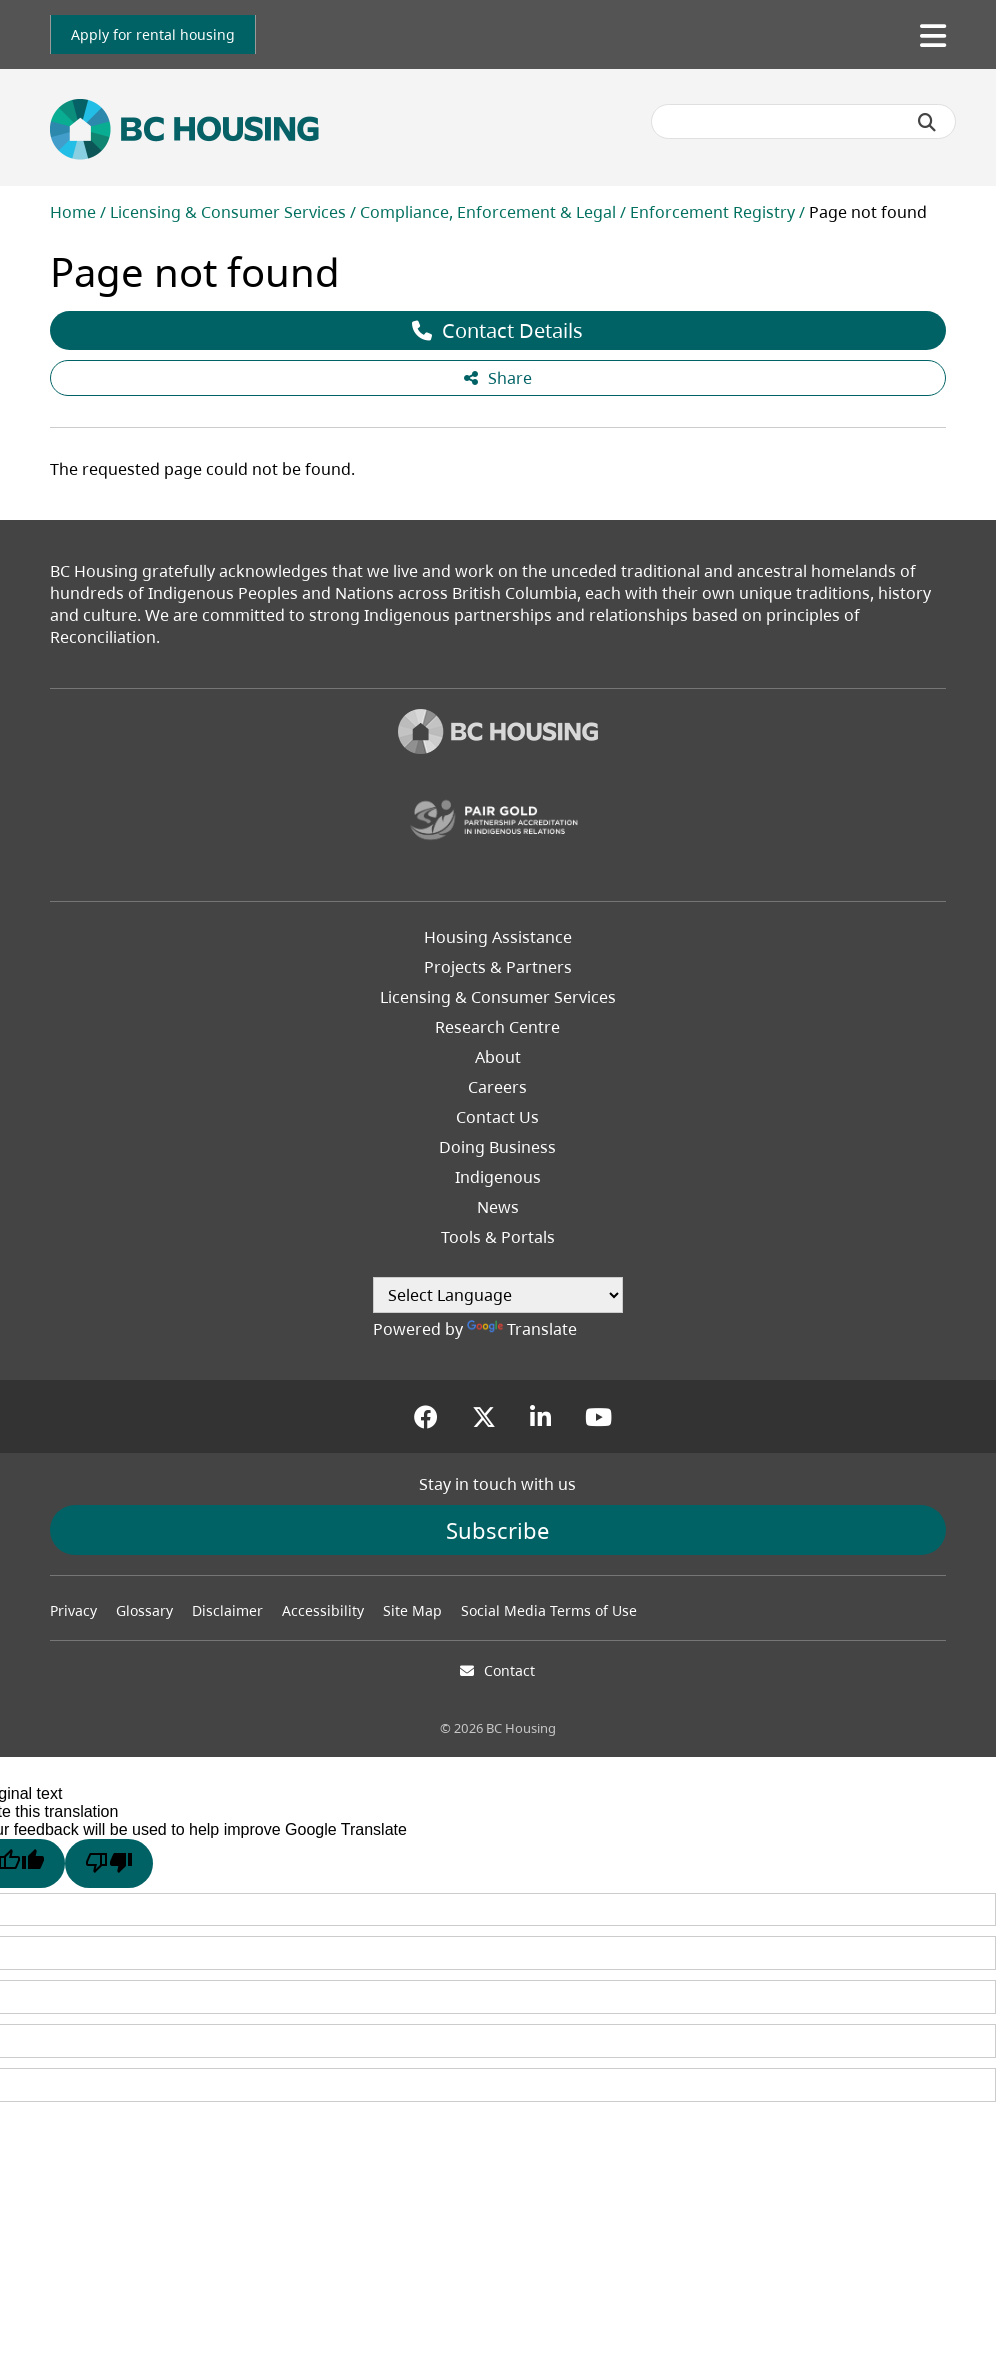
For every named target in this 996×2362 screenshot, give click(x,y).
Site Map (412, 1610)
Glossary (144, 1610)
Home (73, 212)
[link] (153, 34)
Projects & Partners (498, 967)
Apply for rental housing (153, 34)
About (498, 1057)
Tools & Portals (498, 1237)
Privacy (73, 1610)
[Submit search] (927, 122)
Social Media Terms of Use (549, 1610)
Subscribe (497, 1530)
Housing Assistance (498, 937)
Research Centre (497, 1027)
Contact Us (497, 1117)
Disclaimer (227, 1610)
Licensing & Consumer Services (228, 212)
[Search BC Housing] (803, 121)
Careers (497, 1087)
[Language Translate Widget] (498, 1295)
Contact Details (497, 330)
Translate (522, 1329)
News (498, 1207)
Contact (509, 1670)
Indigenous (498, 1177)
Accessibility (323, 1610)
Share (498, 378)
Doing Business (497, 1147)
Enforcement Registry (712, 212)
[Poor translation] (109, 1863)
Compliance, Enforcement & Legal (488, 212)
